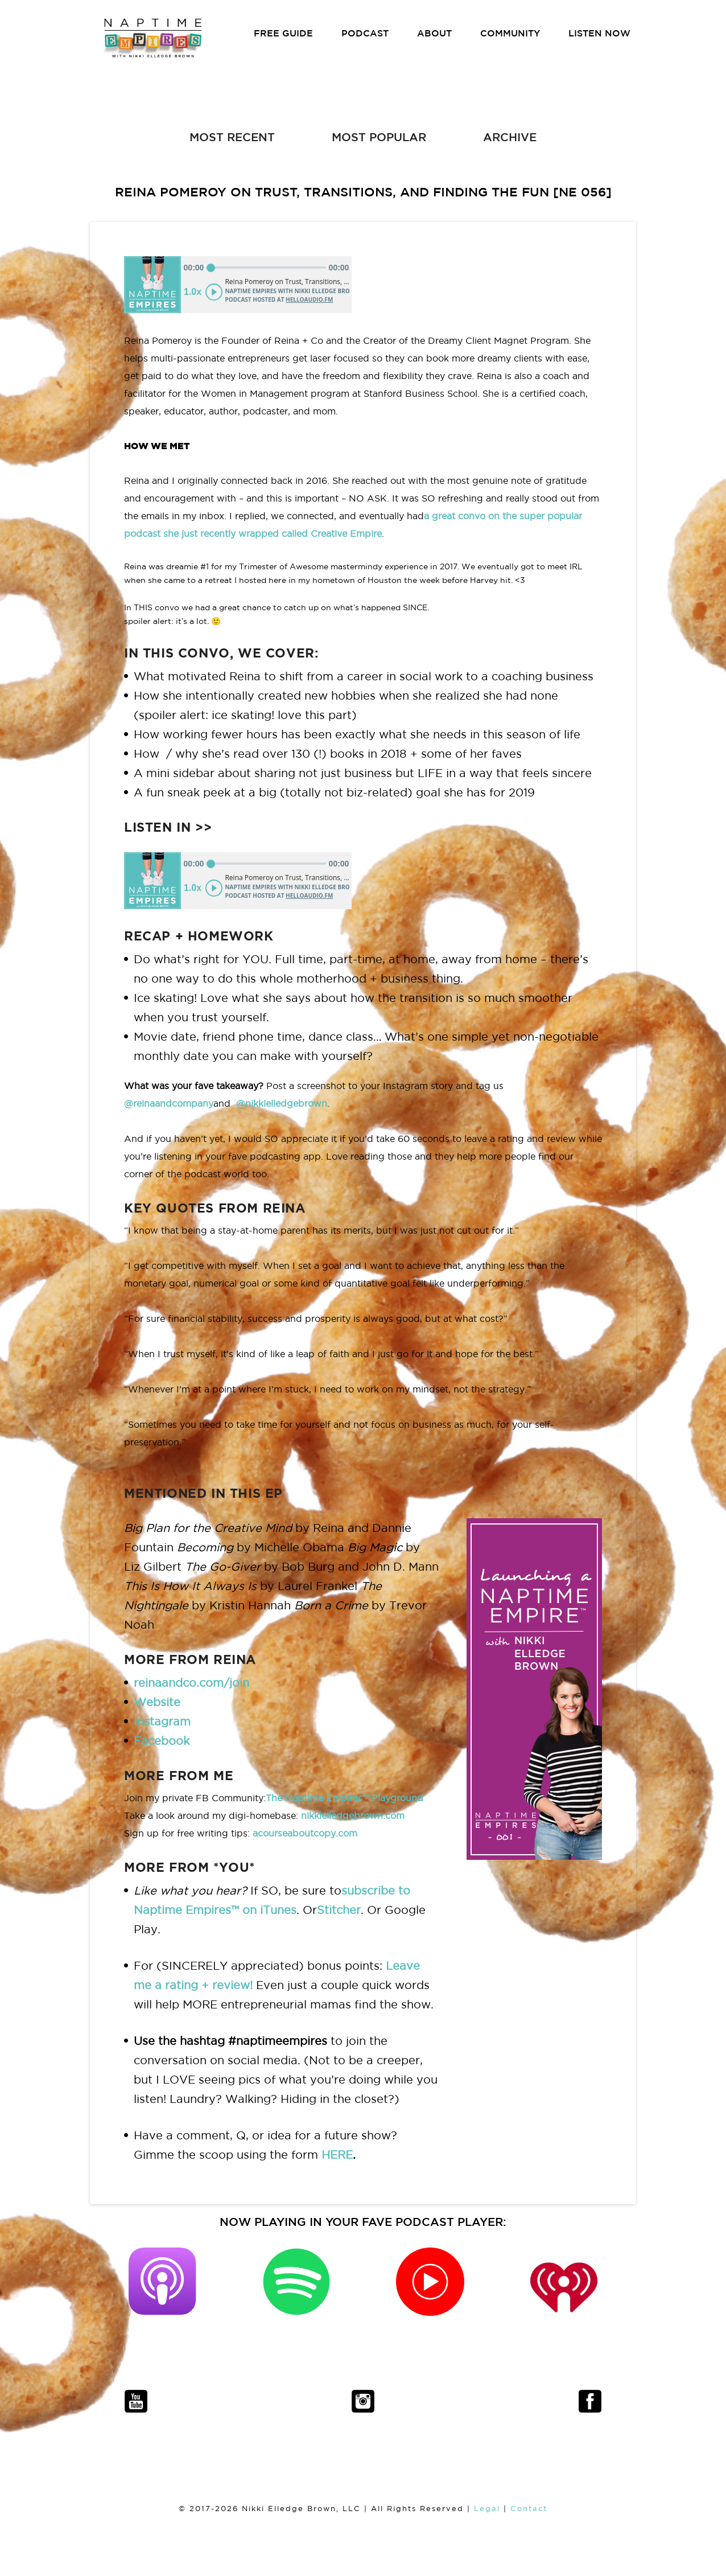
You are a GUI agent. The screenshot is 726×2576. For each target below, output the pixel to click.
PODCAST (365, 33)
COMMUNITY (510, 33)
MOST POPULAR (379, 136)
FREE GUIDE (283, 33)
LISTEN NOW (599, 33)
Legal (487, 2508)
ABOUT (434, 33)
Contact (528, 2508)
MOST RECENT (232, 136)
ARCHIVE (510, 136)
